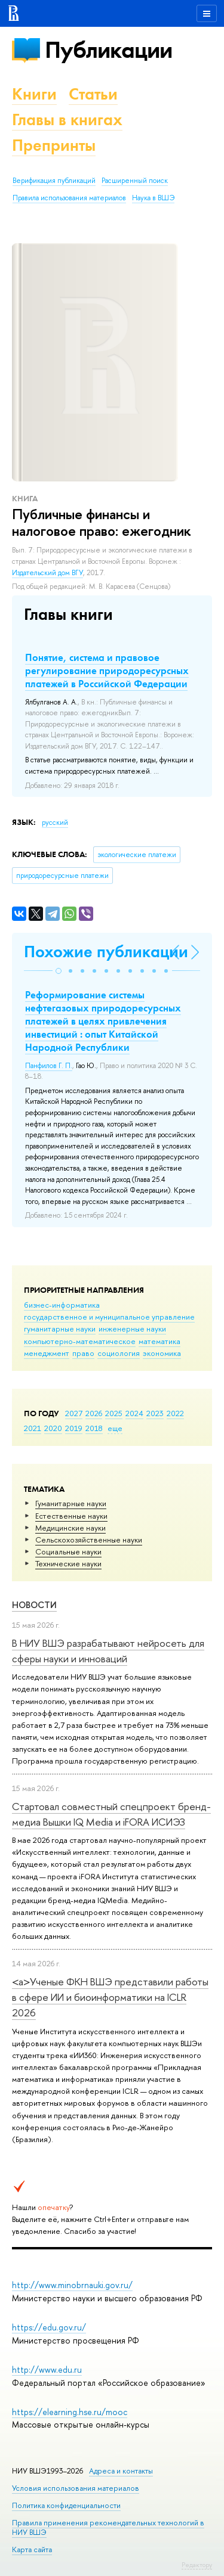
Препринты (54, 145)
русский (55, 822)
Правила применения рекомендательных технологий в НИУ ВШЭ (108, 2527)
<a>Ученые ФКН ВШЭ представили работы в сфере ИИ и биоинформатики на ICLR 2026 (110, 1997)
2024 (134, 1413)
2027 (73, 1413)
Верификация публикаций (54, 180)
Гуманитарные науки (70, 1503)
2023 (155, 1413)
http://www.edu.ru (47, 2369)
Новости (34, 1605)
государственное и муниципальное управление (109, 1316)
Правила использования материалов (69, 198)
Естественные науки (71, 1515)
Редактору (197, 2565)
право (83, 1353)
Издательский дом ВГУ (47, 573)
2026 (93, 1413)
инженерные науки (132, 1328)
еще (115, 1428)
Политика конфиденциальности (66, 2505)
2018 (94, 1428)
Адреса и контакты (121, 2471)
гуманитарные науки (60, 1328)
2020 (53, 1428)
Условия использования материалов (75, 2488)
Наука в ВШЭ (153, 198)
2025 (113, 1413)
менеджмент (46, 1353)
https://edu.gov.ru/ (49, 2327)
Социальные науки (68, 1551)
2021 (32, 1428)
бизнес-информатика (62, 1304)
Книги (34, 93)
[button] (59, 971)
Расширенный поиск (135, 180)
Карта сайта (32, 2549)
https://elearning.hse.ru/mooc (69, 2411)
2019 (73, 1428)
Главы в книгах (67, 119)
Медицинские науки (70, 1527)
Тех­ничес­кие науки (68, 1563)
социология (118, 1353)
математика (159, 1341)
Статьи (93, 93)
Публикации (108, 50)
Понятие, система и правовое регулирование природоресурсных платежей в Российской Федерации (107, 670)
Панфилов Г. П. (48, 1065)
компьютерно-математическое (80, 1341)
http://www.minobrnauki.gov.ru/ (72, 2285)
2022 (175, 1413)
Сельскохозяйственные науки (88, 1539)
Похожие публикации (106, 951)
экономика (162, 1353)
